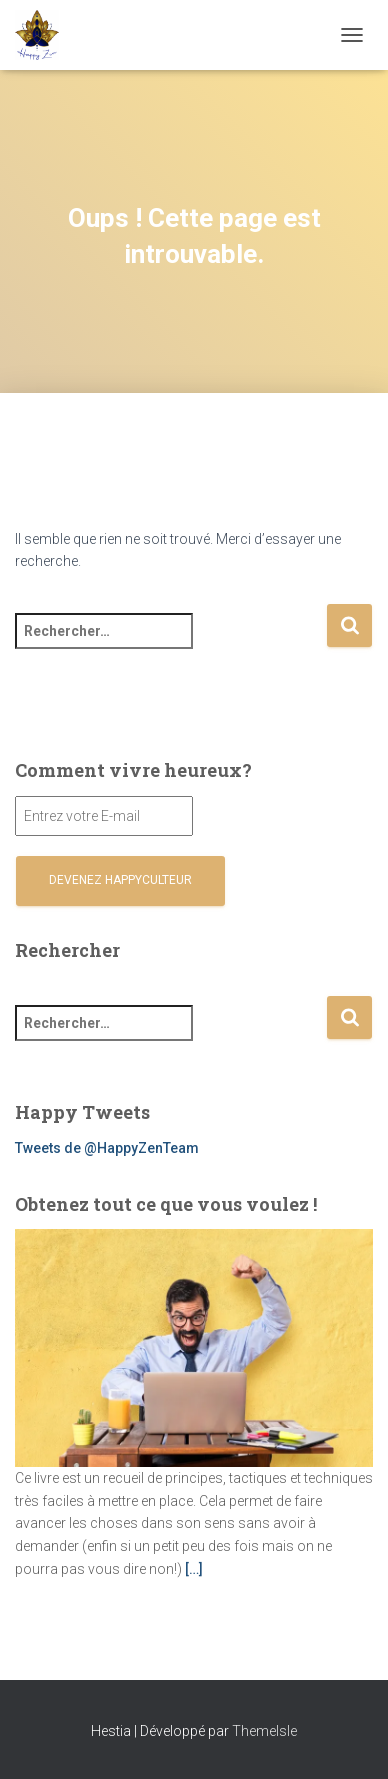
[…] (194, 1569)
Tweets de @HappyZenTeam (107, 1148)
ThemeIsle (264, 1731)
